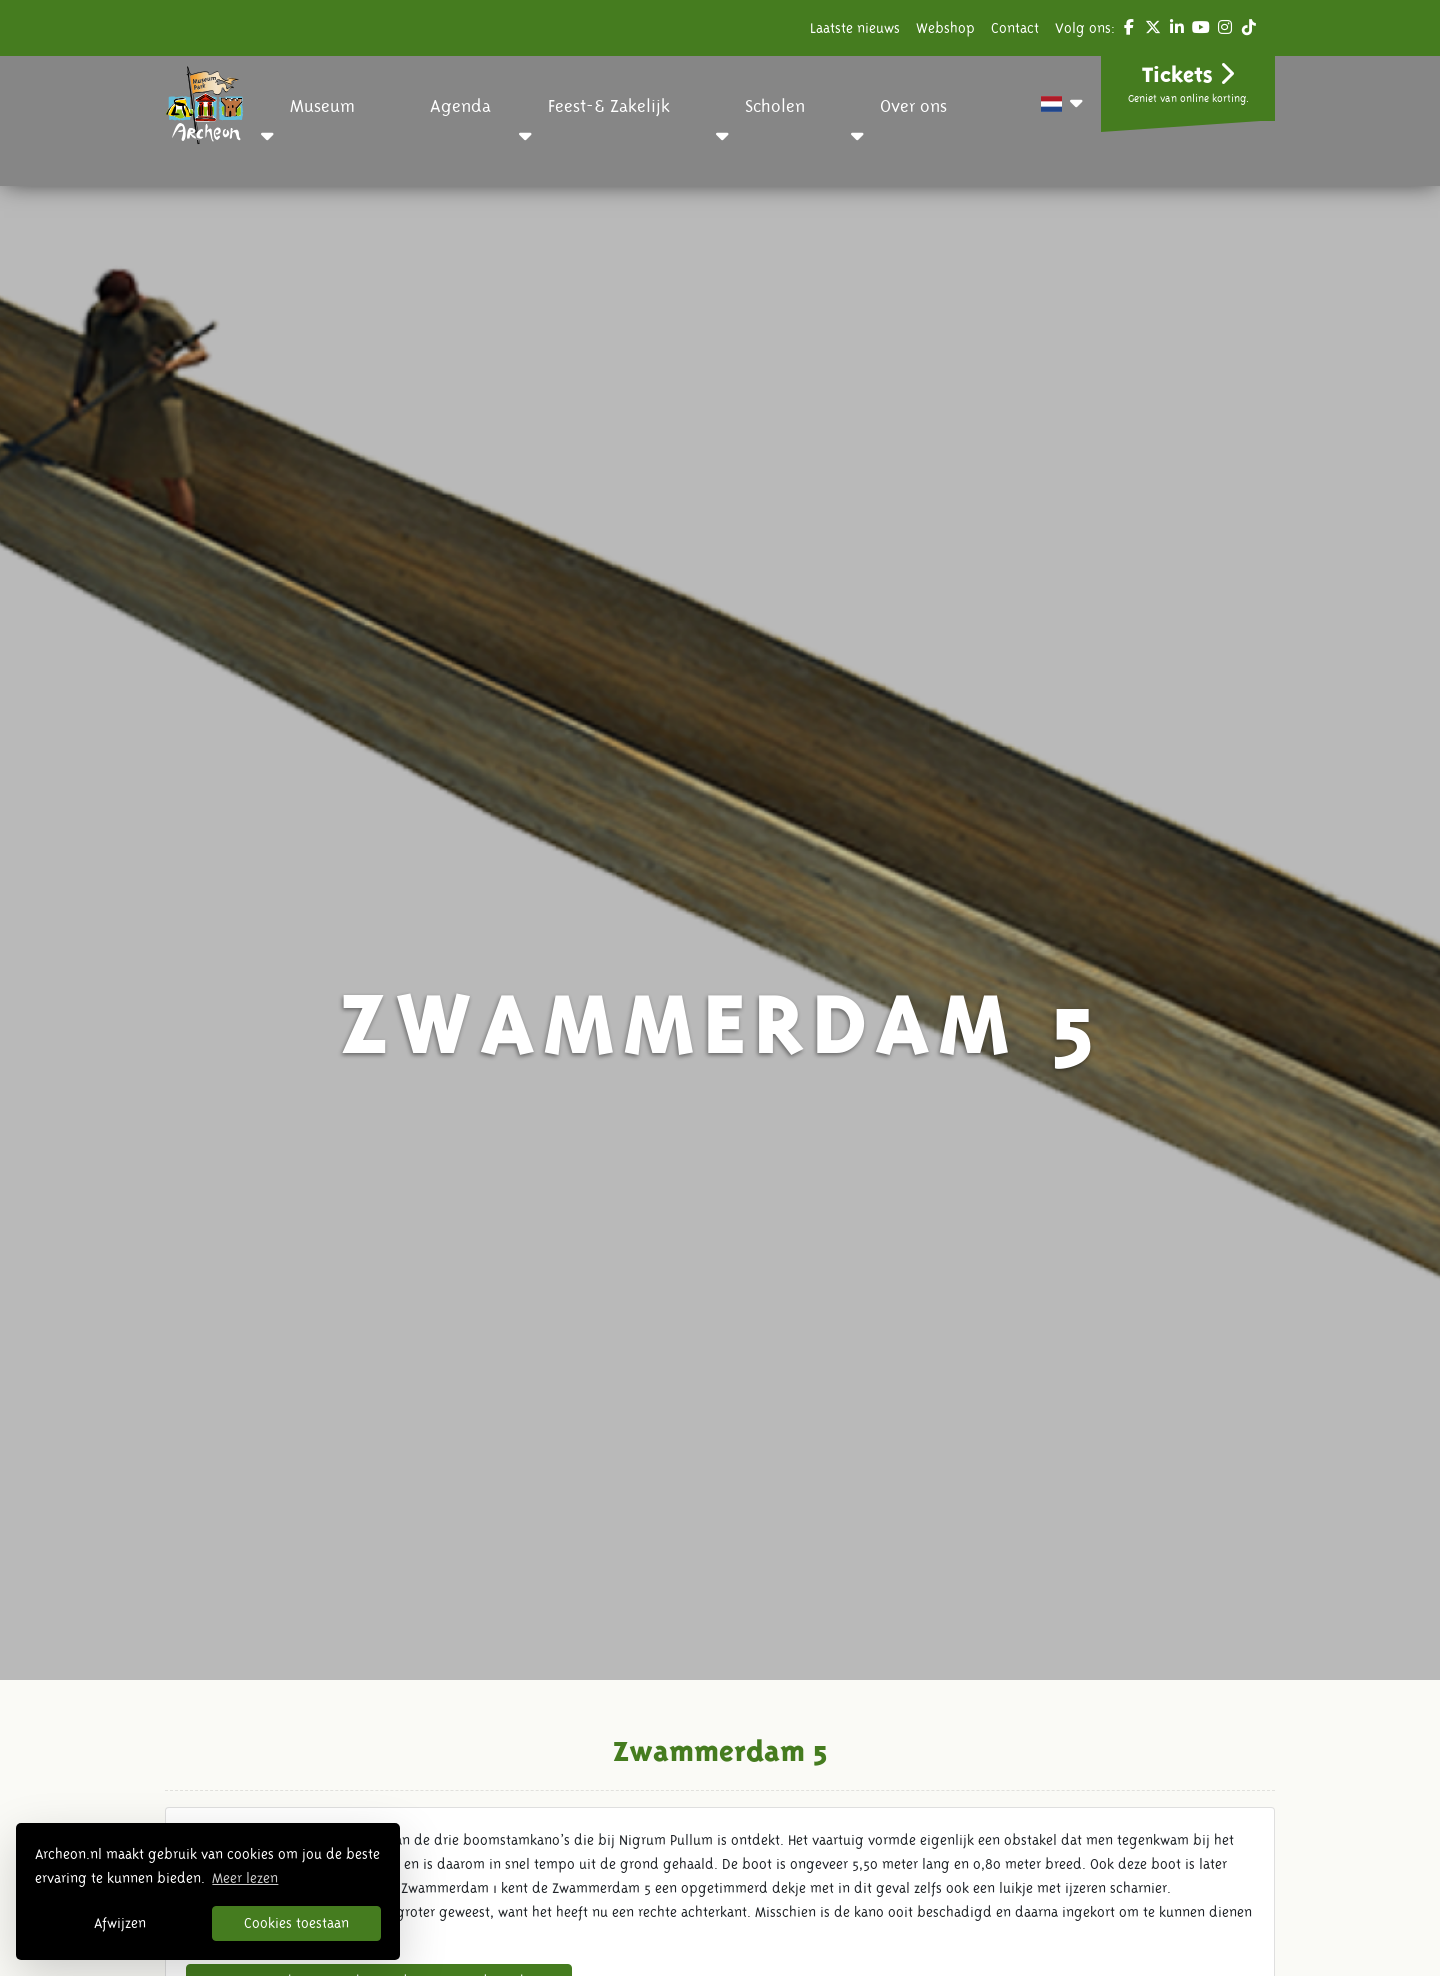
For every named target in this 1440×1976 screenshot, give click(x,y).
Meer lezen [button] (245, 1878)
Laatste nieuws (855, 28)
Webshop (945, 28)
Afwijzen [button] (120, 1923)
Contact (1015, 28)
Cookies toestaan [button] (296, 1923)
